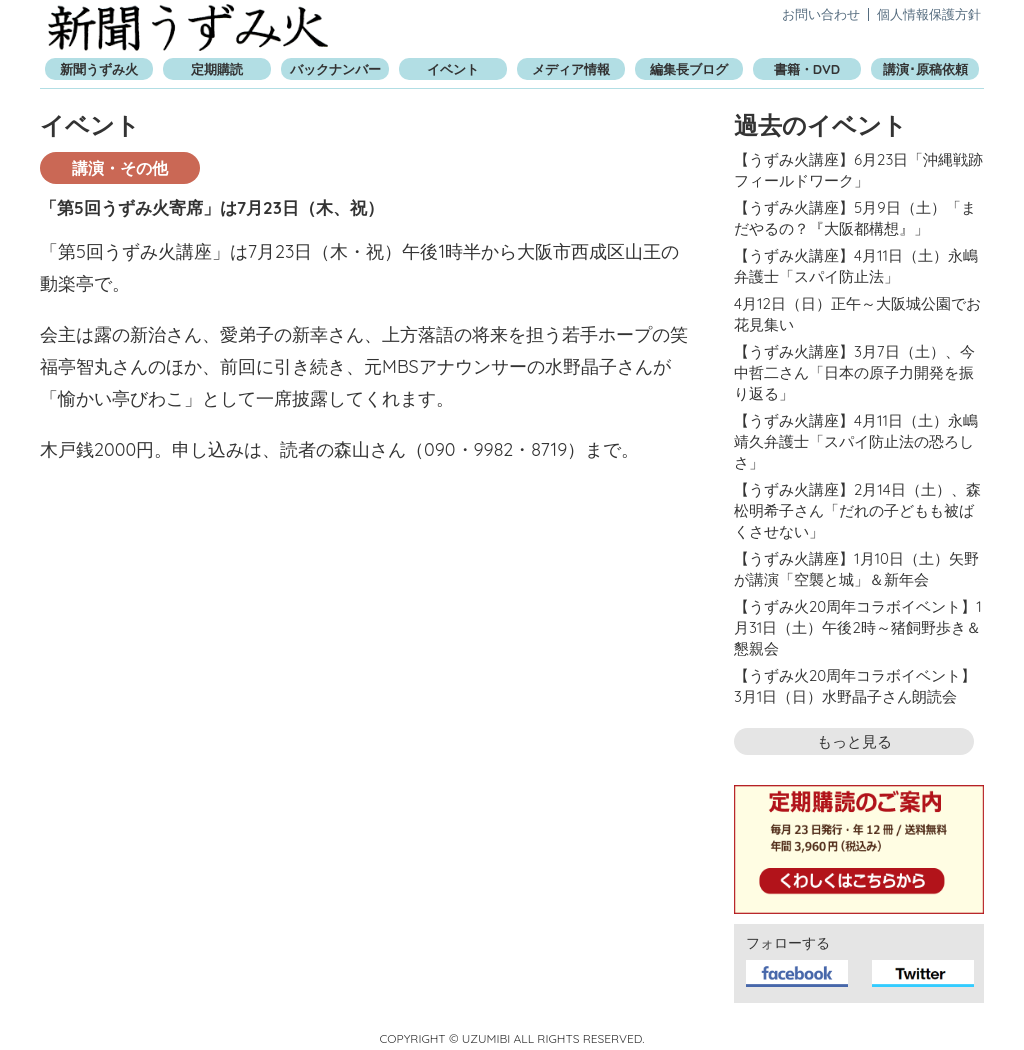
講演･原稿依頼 (925, 69)
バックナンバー (335, 69)
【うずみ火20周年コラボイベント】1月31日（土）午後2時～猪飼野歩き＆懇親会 (858, 627)
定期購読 (217, 69)
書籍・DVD (807, 69)
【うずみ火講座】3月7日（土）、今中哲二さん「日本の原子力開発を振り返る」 (854, 372)
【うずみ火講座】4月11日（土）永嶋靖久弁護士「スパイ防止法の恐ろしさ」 (856, 441)
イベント (453, 69)
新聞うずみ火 (188, 27)
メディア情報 (571, 69)
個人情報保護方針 (929, 14)
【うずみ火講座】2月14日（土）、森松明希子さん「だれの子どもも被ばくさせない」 (857, 510)
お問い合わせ (821, 14)
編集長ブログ (689, 69)
